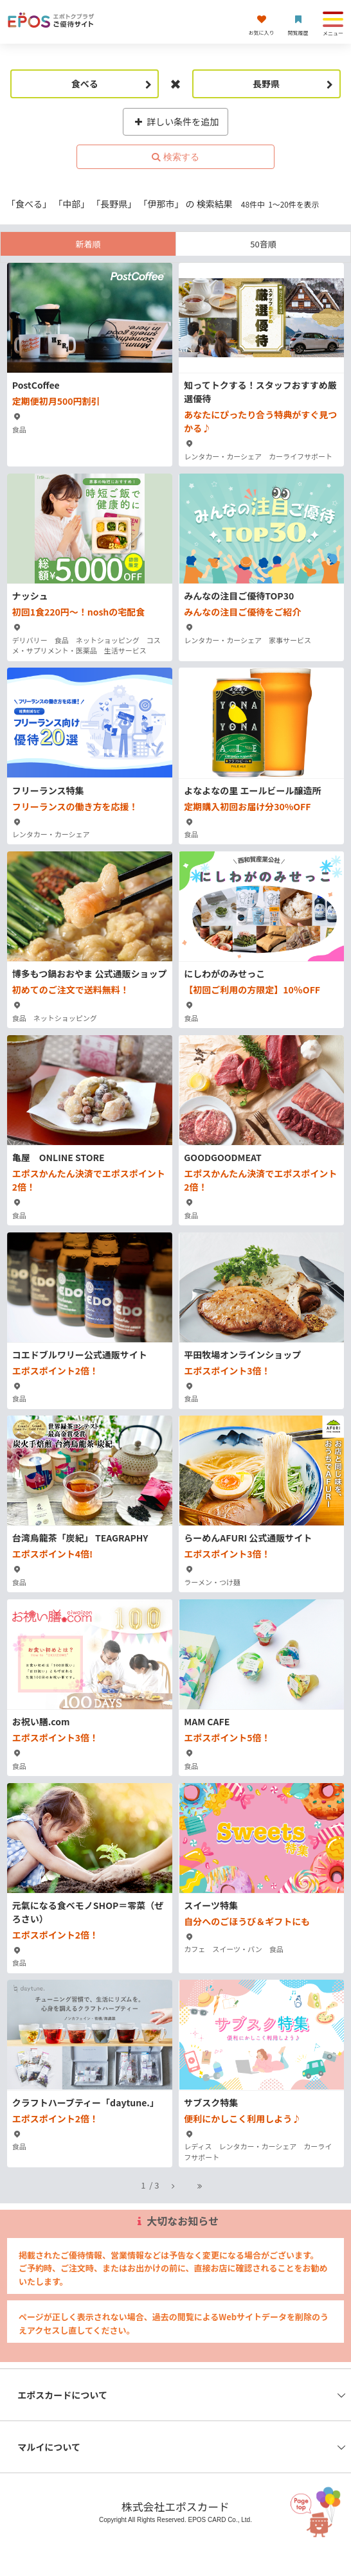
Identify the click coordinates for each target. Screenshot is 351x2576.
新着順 (87, 244)
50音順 (263, 244)
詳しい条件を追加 (175, 121)
